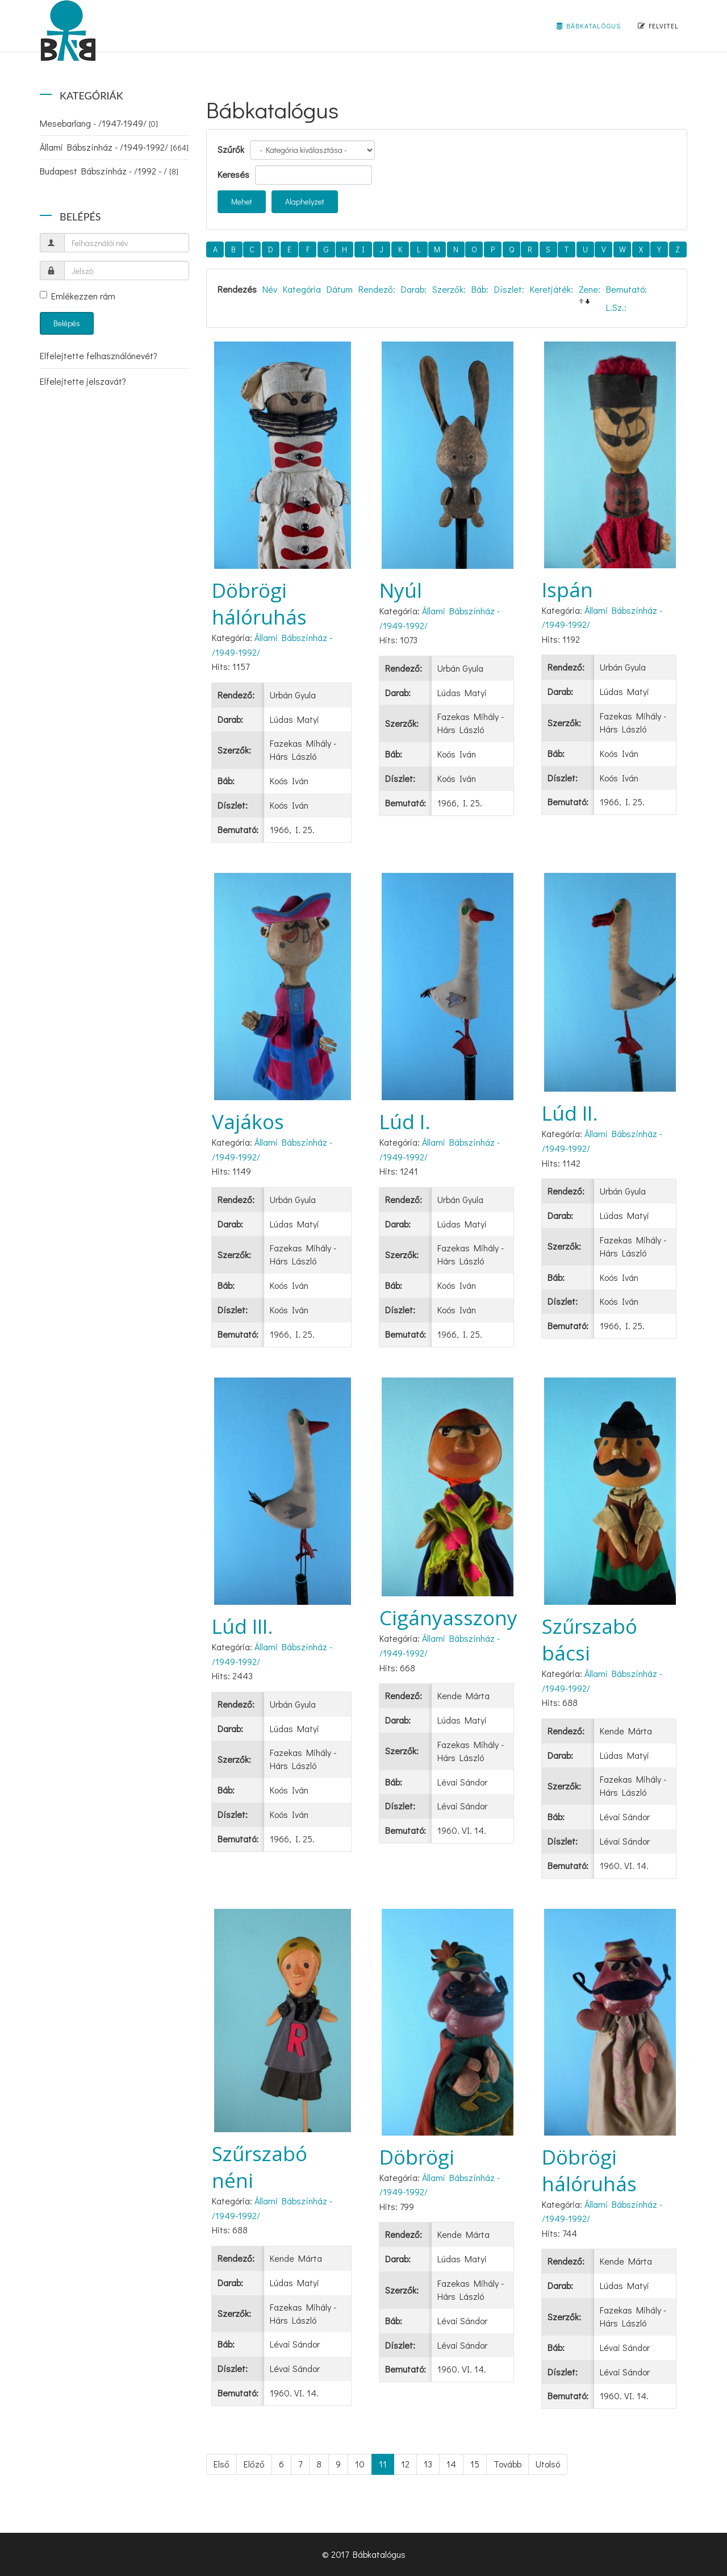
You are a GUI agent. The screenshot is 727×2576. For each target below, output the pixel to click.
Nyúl (400, 590)
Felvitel (658, 25)
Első (221, 2464)
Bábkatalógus (589, 25)
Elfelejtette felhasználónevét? (98, 355)
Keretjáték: (551, 289)
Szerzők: (449, 289)
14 (451, 2464)
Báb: (479, 289)
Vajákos (248, 1121)
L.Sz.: (616, 307)
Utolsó (548, 2464)
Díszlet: (509, 289)
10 (360, 2464)
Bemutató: (626, 289)
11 (383, 2464)
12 (405, 2464)
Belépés (66, 323)
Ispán (567, 589)
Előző (254, 2464)
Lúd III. (242, 1626)
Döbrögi (416, 2157)
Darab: (414, 289)
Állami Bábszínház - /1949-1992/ (114, 147)
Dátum (340, 289)
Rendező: (376, 289)
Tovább (507, 2464)
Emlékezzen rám (77, 296)
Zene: (589, 289)
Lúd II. (570, 1113)
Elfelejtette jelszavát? (83, 381)
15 (474, 2464)
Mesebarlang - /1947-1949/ (99, 123)
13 (428, 2464)
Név (269, 289)
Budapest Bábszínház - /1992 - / (109, 171)
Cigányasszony (448, 1617)
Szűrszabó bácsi (589, 1639)
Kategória (302, 289)
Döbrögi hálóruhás (259, 603)
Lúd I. (405, 1121)
